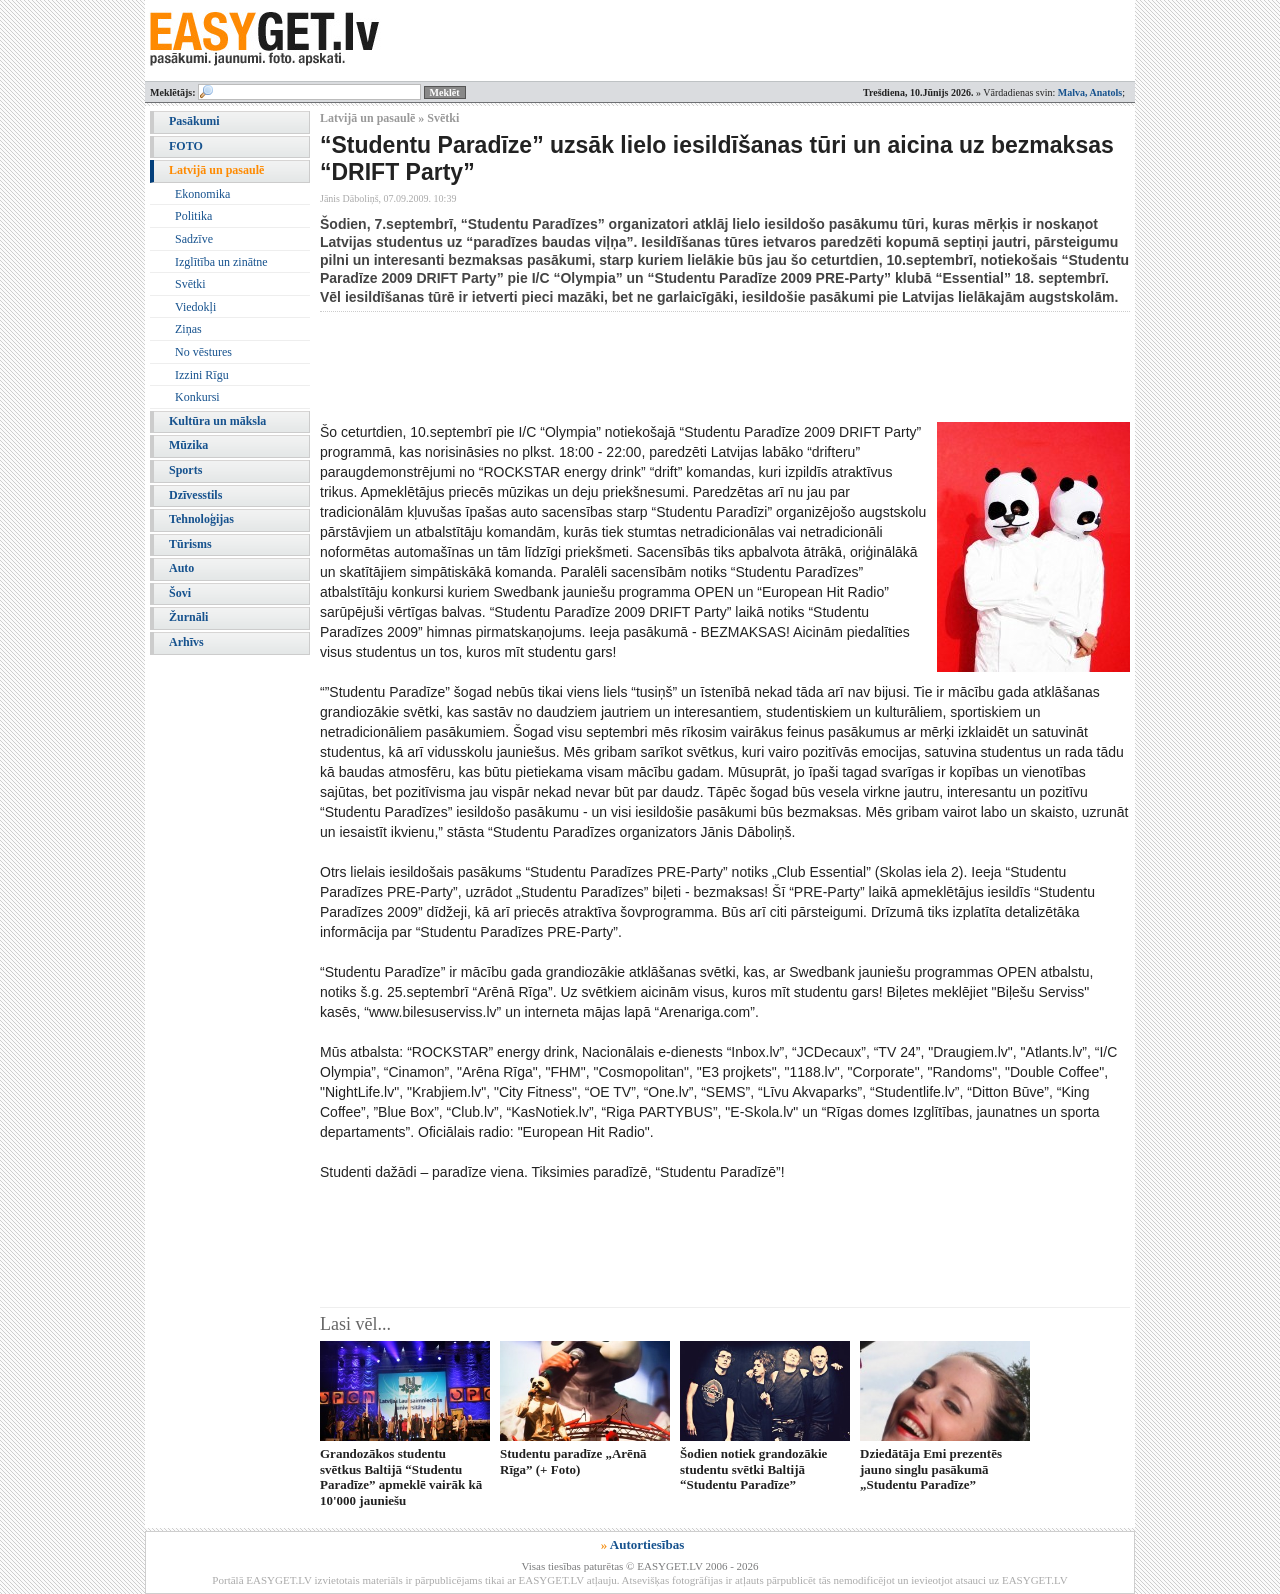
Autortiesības (647, 1544)
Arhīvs (186, 642)
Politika (193, 216)
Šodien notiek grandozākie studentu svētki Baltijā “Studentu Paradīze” (753, 1469)
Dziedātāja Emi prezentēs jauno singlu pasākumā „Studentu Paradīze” (931, 1469)
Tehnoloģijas (201, 519)
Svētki (190, 284)
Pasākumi (194, 121)
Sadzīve (194, 239)
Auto (181, 568)
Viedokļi (195, 307)
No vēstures (203, 352)
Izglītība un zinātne (221, 262)
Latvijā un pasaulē (216, 170)
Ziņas (188, 329)
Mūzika (188, 445)
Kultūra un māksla (217, 421)
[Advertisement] (684, 367)
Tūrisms (190, 544)
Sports (185, 470)
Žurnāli (188, 617)
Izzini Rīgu (202, 375)
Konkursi (197, 397)
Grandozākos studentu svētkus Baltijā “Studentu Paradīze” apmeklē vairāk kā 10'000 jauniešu (401, 1476)
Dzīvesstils (195, 495)
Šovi (180, 593)
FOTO (186, 146)
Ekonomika (202, 194)
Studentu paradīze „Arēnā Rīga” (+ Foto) (573, 1461)
